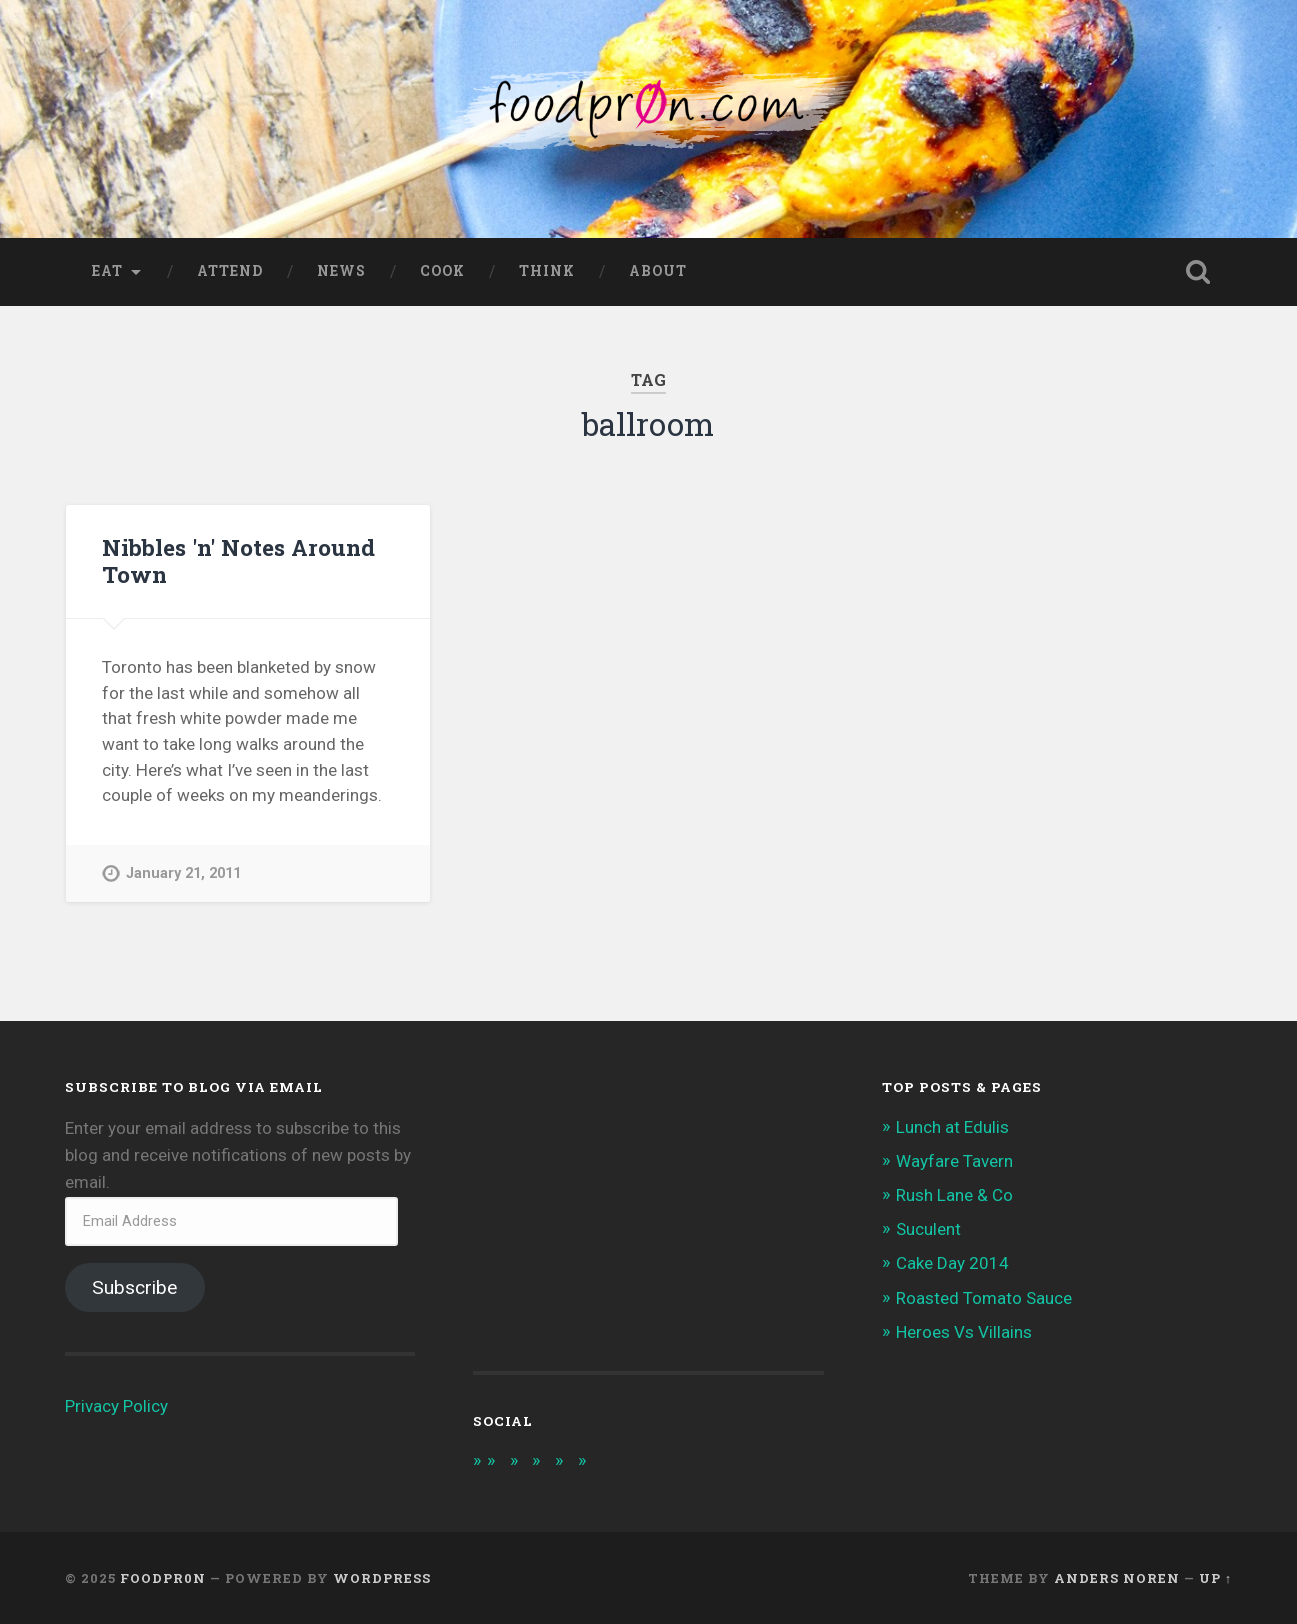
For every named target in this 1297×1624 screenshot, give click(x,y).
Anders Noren (1117, 1578)
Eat (107, 271)
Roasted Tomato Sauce (984, 1298)
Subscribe (134, 1287)
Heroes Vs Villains (964, 1332)
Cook (442, 271)
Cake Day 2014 (952, 1263)
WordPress (382, 1578)
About (658, 271)
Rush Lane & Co (954, 1195)
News (341, 271)
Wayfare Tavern (954, 1161)
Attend (230, 271)
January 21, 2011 (183, 873)
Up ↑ (1215, 1578)
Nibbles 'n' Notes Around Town (238, 560)
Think (547, 271)
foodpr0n (163, 1578)
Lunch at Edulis (952, 1127)
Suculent (929, 1229)
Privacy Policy (116, 1406)
